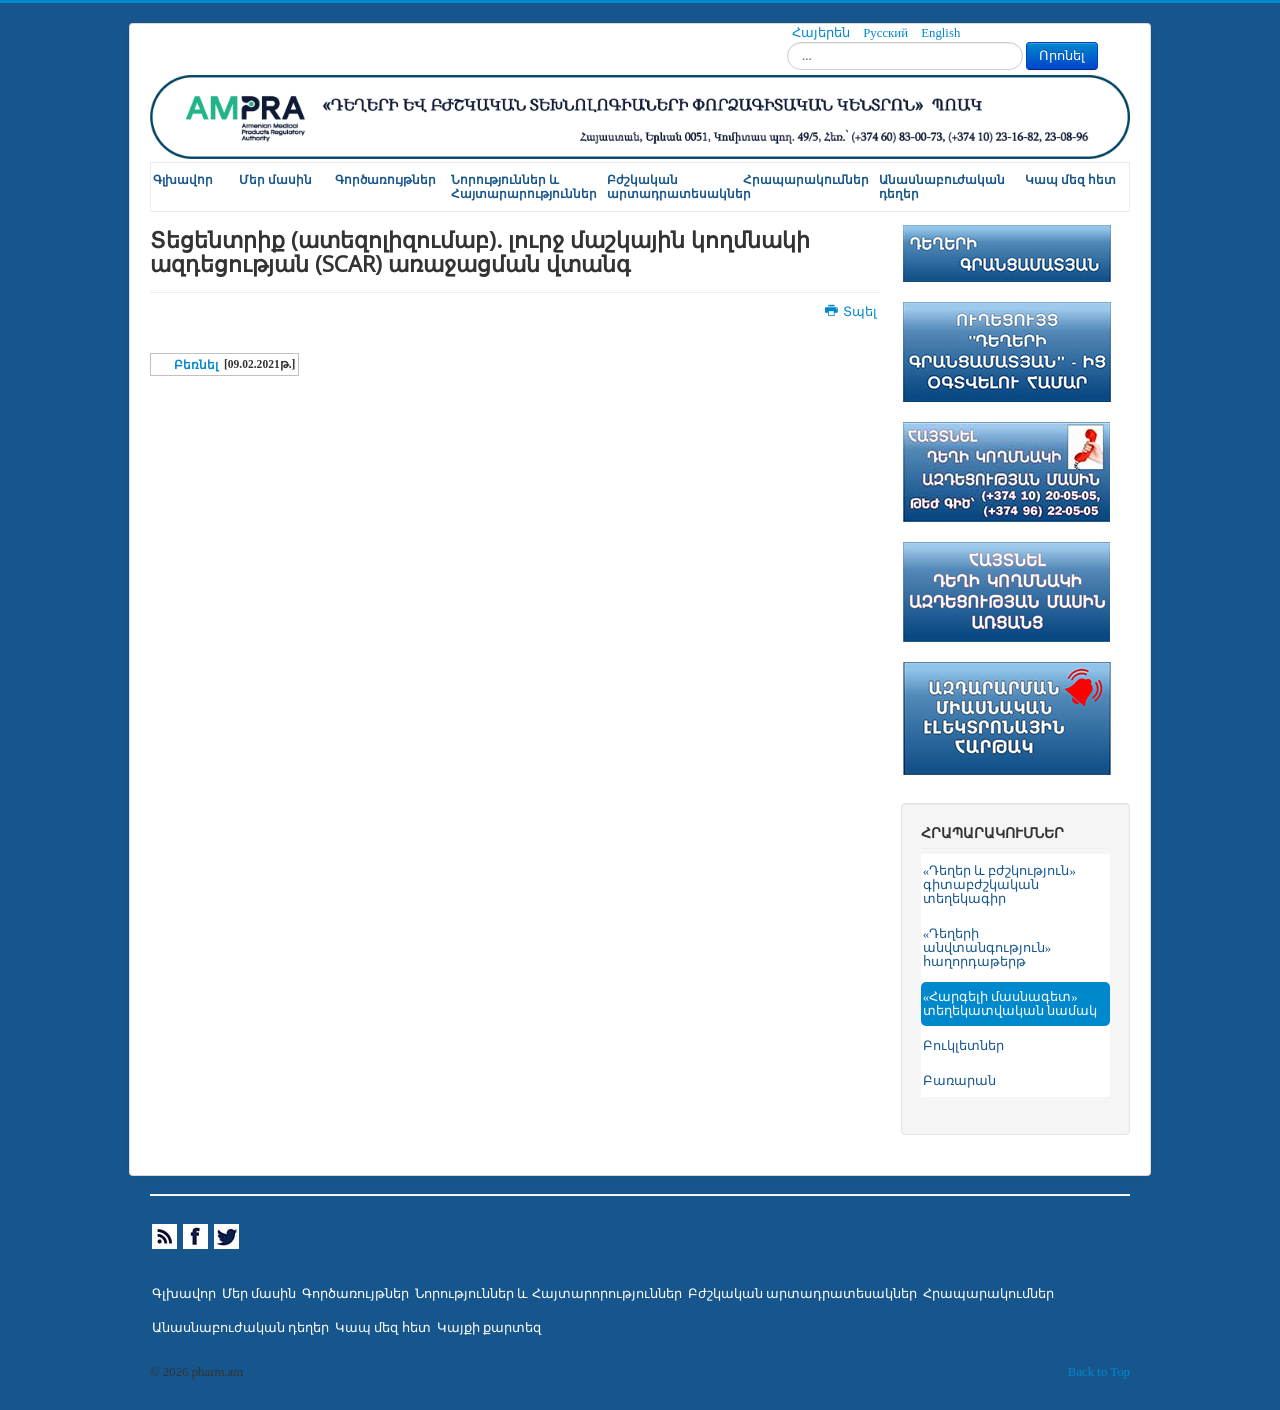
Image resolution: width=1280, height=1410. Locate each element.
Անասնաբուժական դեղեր (942, 187)
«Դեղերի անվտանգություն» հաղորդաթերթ (987, 948)
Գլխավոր (183, 180)
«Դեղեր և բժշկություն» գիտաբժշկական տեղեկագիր (999, 885)
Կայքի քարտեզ (489, 1328)
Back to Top (1099, 1372)
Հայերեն (822, 33)
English (940, 33)
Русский (887, 33)
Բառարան (959, 1081)
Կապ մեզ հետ (1070, 180)
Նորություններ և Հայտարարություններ (524, 187)
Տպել (852, 312)
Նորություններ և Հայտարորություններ (548, 1294)
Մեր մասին (275, 180)
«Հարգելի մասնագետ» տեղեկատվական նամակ (1010, 1004)
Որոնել (1062, 55)
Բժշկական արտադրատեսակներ (674, 187)
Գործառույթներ (385, 180)
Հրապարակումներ (806, 180)
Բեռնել (196, 365)
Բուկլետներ (963, 1046)
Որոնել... (787, 42)
